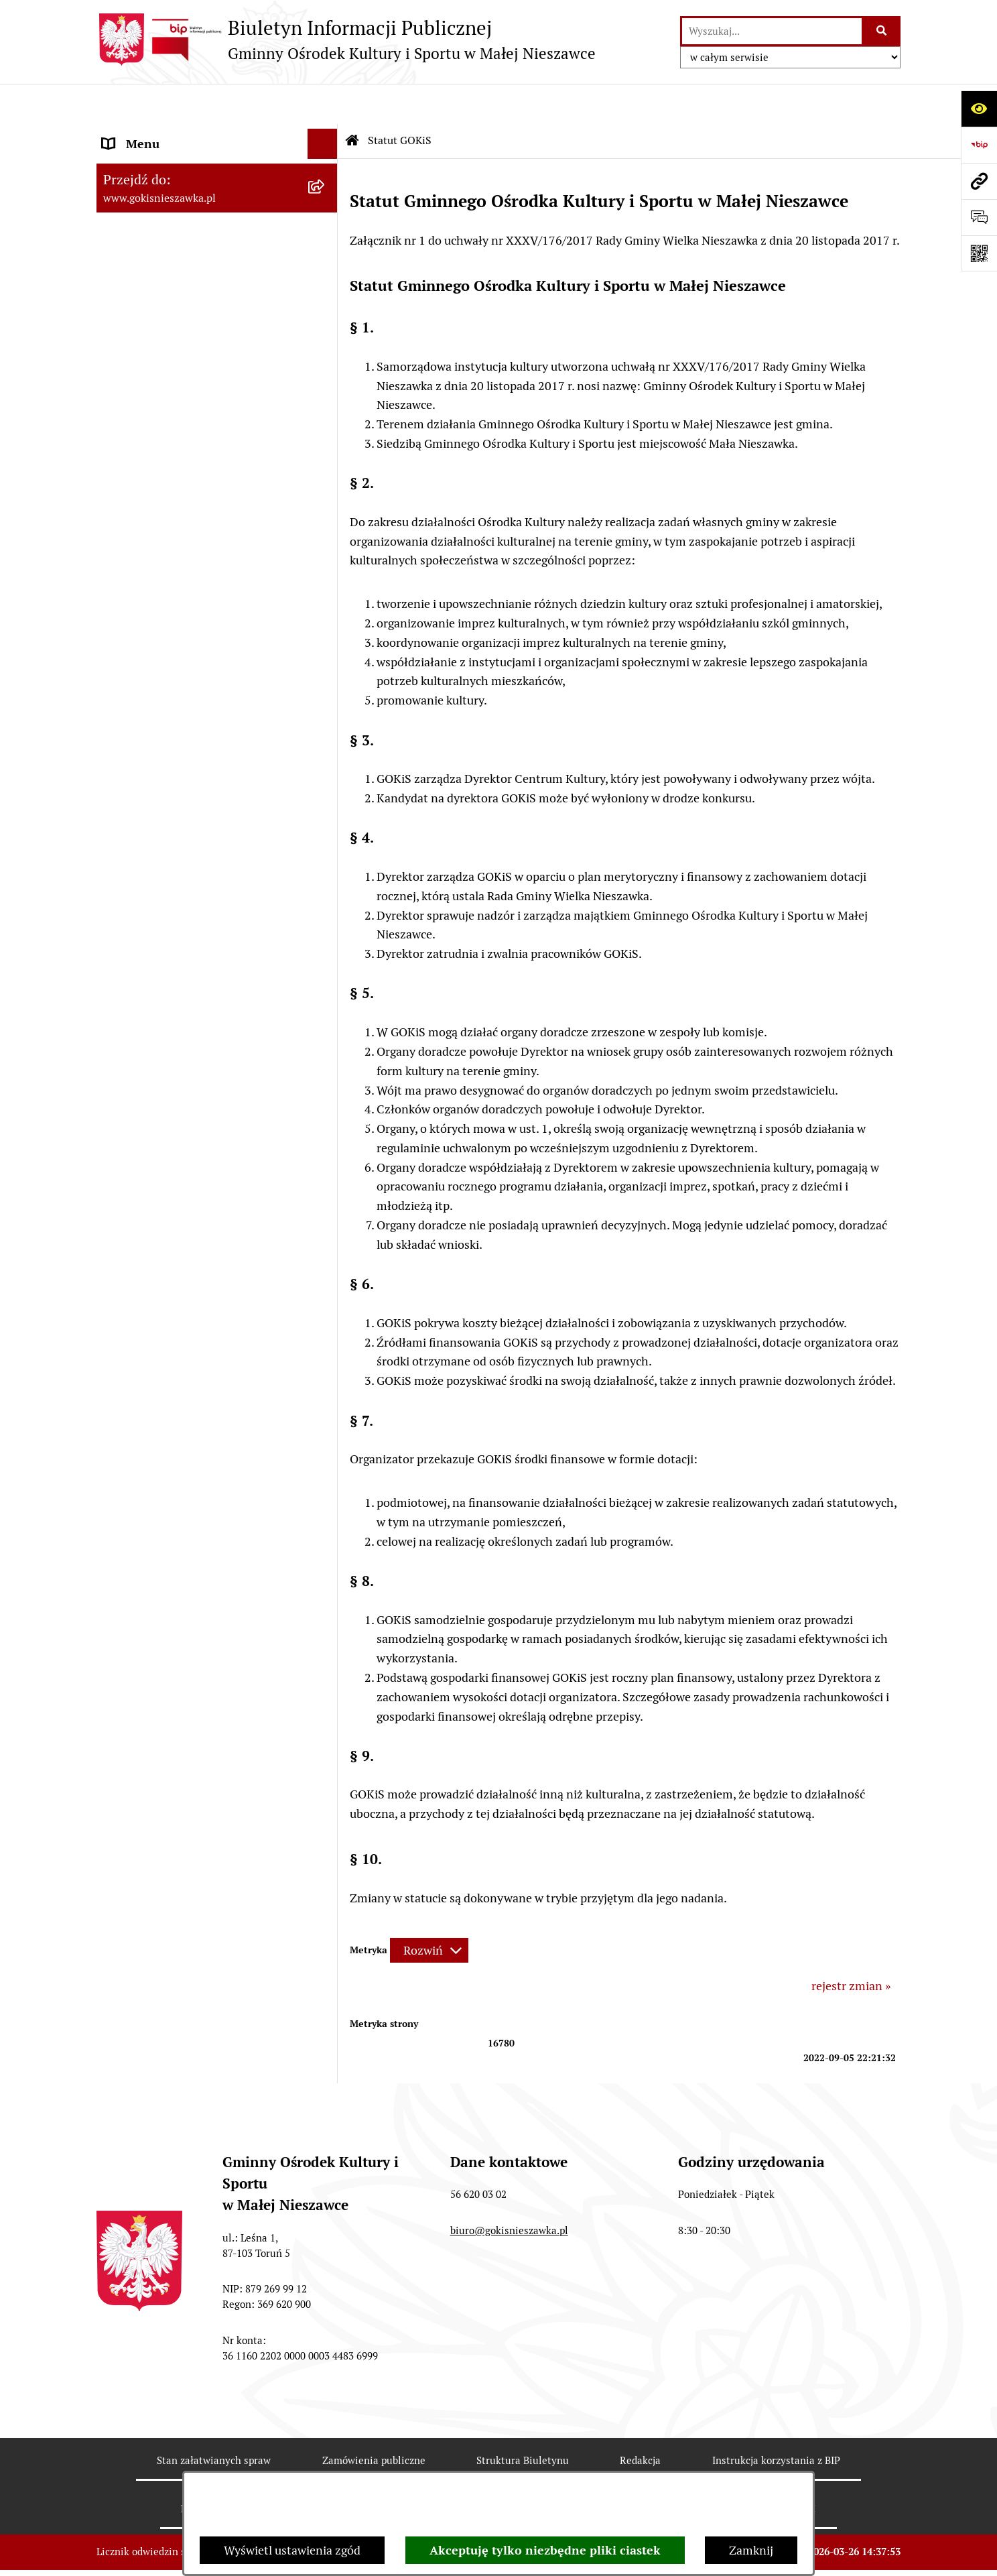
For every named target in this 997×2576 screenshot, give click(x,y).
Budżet (121, 224)
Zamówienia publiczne (373, 2420)
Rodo (116, 284)
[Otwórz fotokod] (979, 253)
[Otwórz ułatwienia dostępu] (979, 108)
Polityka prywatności (768, 2468)
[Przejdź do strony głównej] (346, 39)
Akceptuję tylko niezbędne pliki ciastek (545, 2550)
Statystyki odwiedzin (503, 2468)
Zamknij (751, 2550)
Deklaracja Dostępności (349, 2468)
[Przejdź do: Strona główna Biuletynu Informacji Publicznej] (352, 100)
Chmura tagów (635, 2468)
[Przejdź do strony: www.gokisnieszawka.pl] (979, 181)
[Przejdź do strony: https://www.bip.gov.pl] (979, 145)
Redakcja (640, 2420)
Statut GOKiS (138, 164)
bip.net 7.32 (874, 2552)
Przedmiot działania (156, 194)
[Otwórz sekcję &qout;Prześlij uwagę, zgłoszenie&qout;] (979, 217)
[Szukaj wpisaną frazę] (882, 31)
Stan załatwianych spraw (214, 2420)
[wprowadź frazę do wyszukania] (772, 31)
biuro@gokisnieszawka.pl (509, 2190)
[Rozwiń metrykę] (429, 1910)
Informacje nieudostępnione (178, 254)
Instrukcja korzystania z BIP (776, 2420)
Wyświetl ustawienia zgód (292, 2550)
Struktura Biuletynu (522, 2420)
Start (116, 133)
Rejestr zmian (213, 2468)
